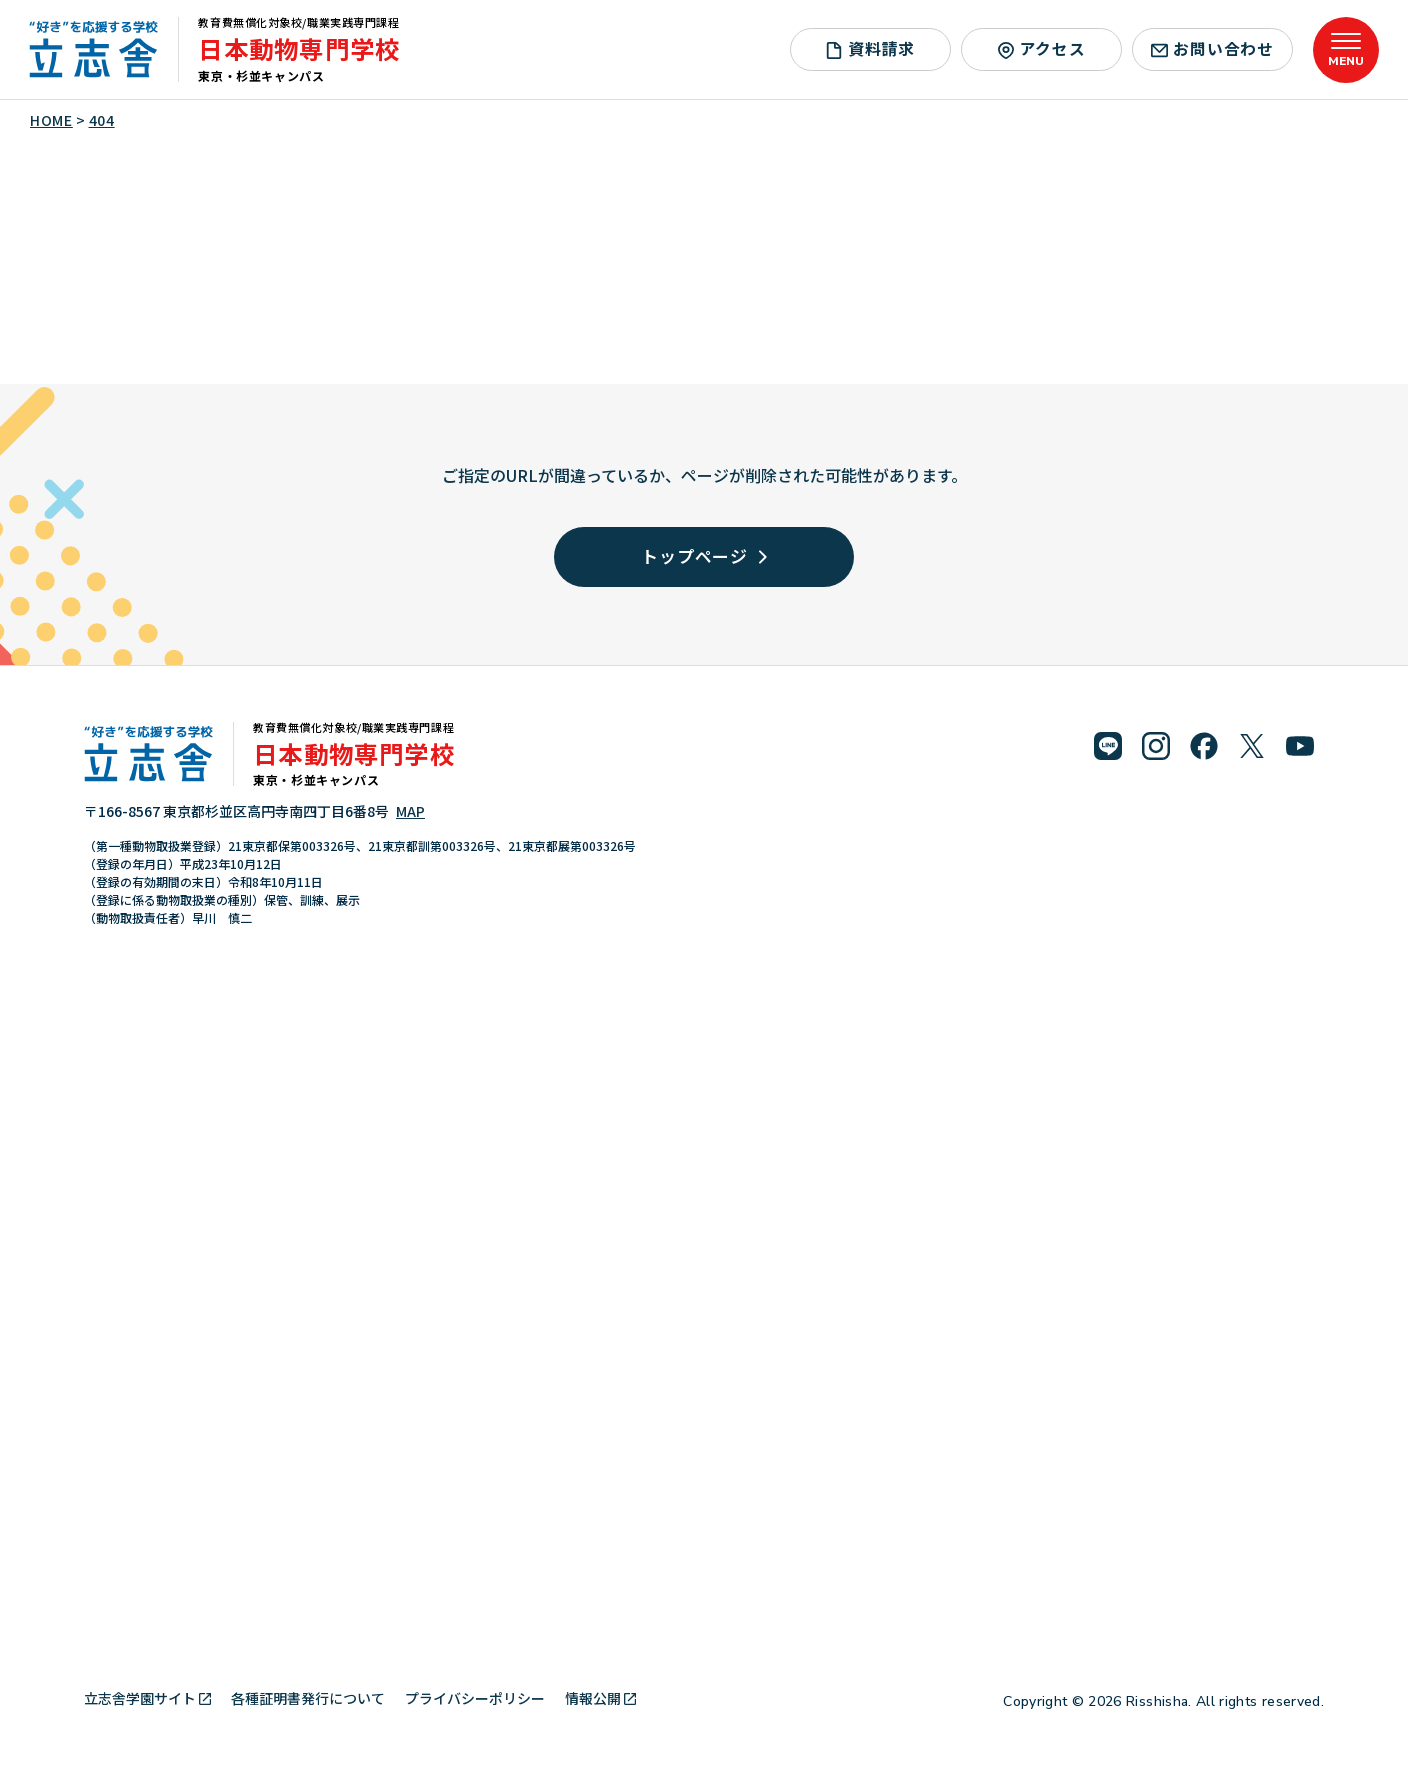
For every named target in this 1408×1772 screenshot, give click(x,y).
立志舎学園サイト (147, 1698)
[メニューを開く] (1346, 50)
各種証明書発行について (308, 1698)
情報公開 (600, 1698)
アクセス (1041, 48)
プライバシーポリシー (475, 1698)
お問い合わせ (1212, 48)
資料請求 (870, 48)
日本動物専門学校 (299, 48)
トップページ (704, 555)
